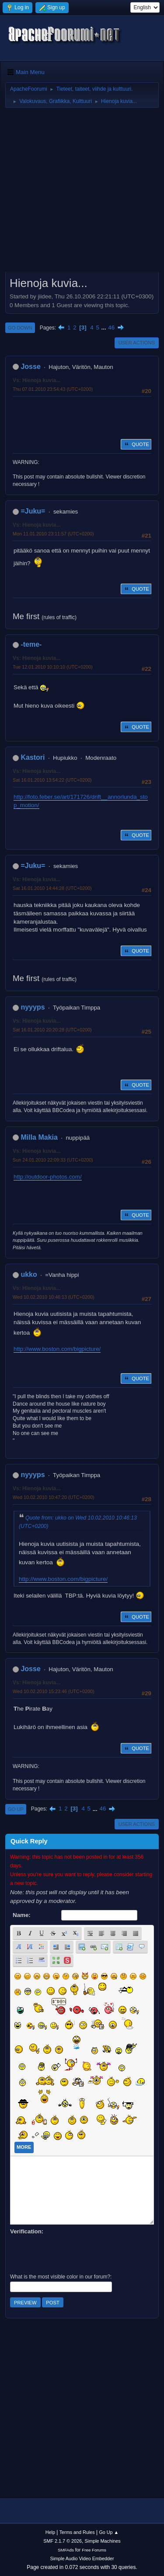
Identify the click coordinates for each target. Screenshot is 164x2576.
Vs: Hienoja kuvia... (36, 380)
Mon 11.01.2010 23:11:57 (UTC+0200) (53, 533)
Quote (136, 444)
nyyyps (33, 1007)
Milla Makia (39, 1137)
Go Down (20, 327)
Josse (30, 366)
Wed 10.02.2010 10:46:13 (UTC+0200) (53, 1297)
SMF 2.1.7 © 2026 (62, 2541)
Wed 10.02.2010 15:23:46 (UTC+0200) (53, 1691)
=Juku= (33, 511)
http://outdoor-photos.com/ (48, 1176)
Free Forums (94, 2550)
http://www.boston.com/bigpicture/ (57, 1349)
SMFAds (66, 2550)
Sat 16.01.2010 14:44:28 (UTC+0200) (52, 888)
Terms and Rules (77, 2532)
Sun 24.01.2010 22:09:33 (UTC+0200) (53, 1159)
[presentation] (76, 2253)
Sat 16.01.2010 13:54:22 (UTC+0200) (52, 780)
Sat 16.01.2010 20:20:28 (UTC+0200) (52, 1029)
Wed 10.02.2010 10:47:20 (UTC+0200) (53, 1497)
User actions (137, 342)
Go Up (16, 1809)
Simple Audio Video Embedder (82, 2558)
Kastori (33, 757)
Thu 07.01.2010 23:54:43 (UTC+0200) (53, 389)
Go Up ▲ (109, 2532)
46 (111, 327)
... (104, 327)
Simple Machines (103, 2541)
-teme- (31, 644)
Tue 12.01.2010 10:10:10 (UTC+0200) (53, 667)
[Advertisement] (82, 193)
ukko (29, 1274)
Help (50, 2532)
